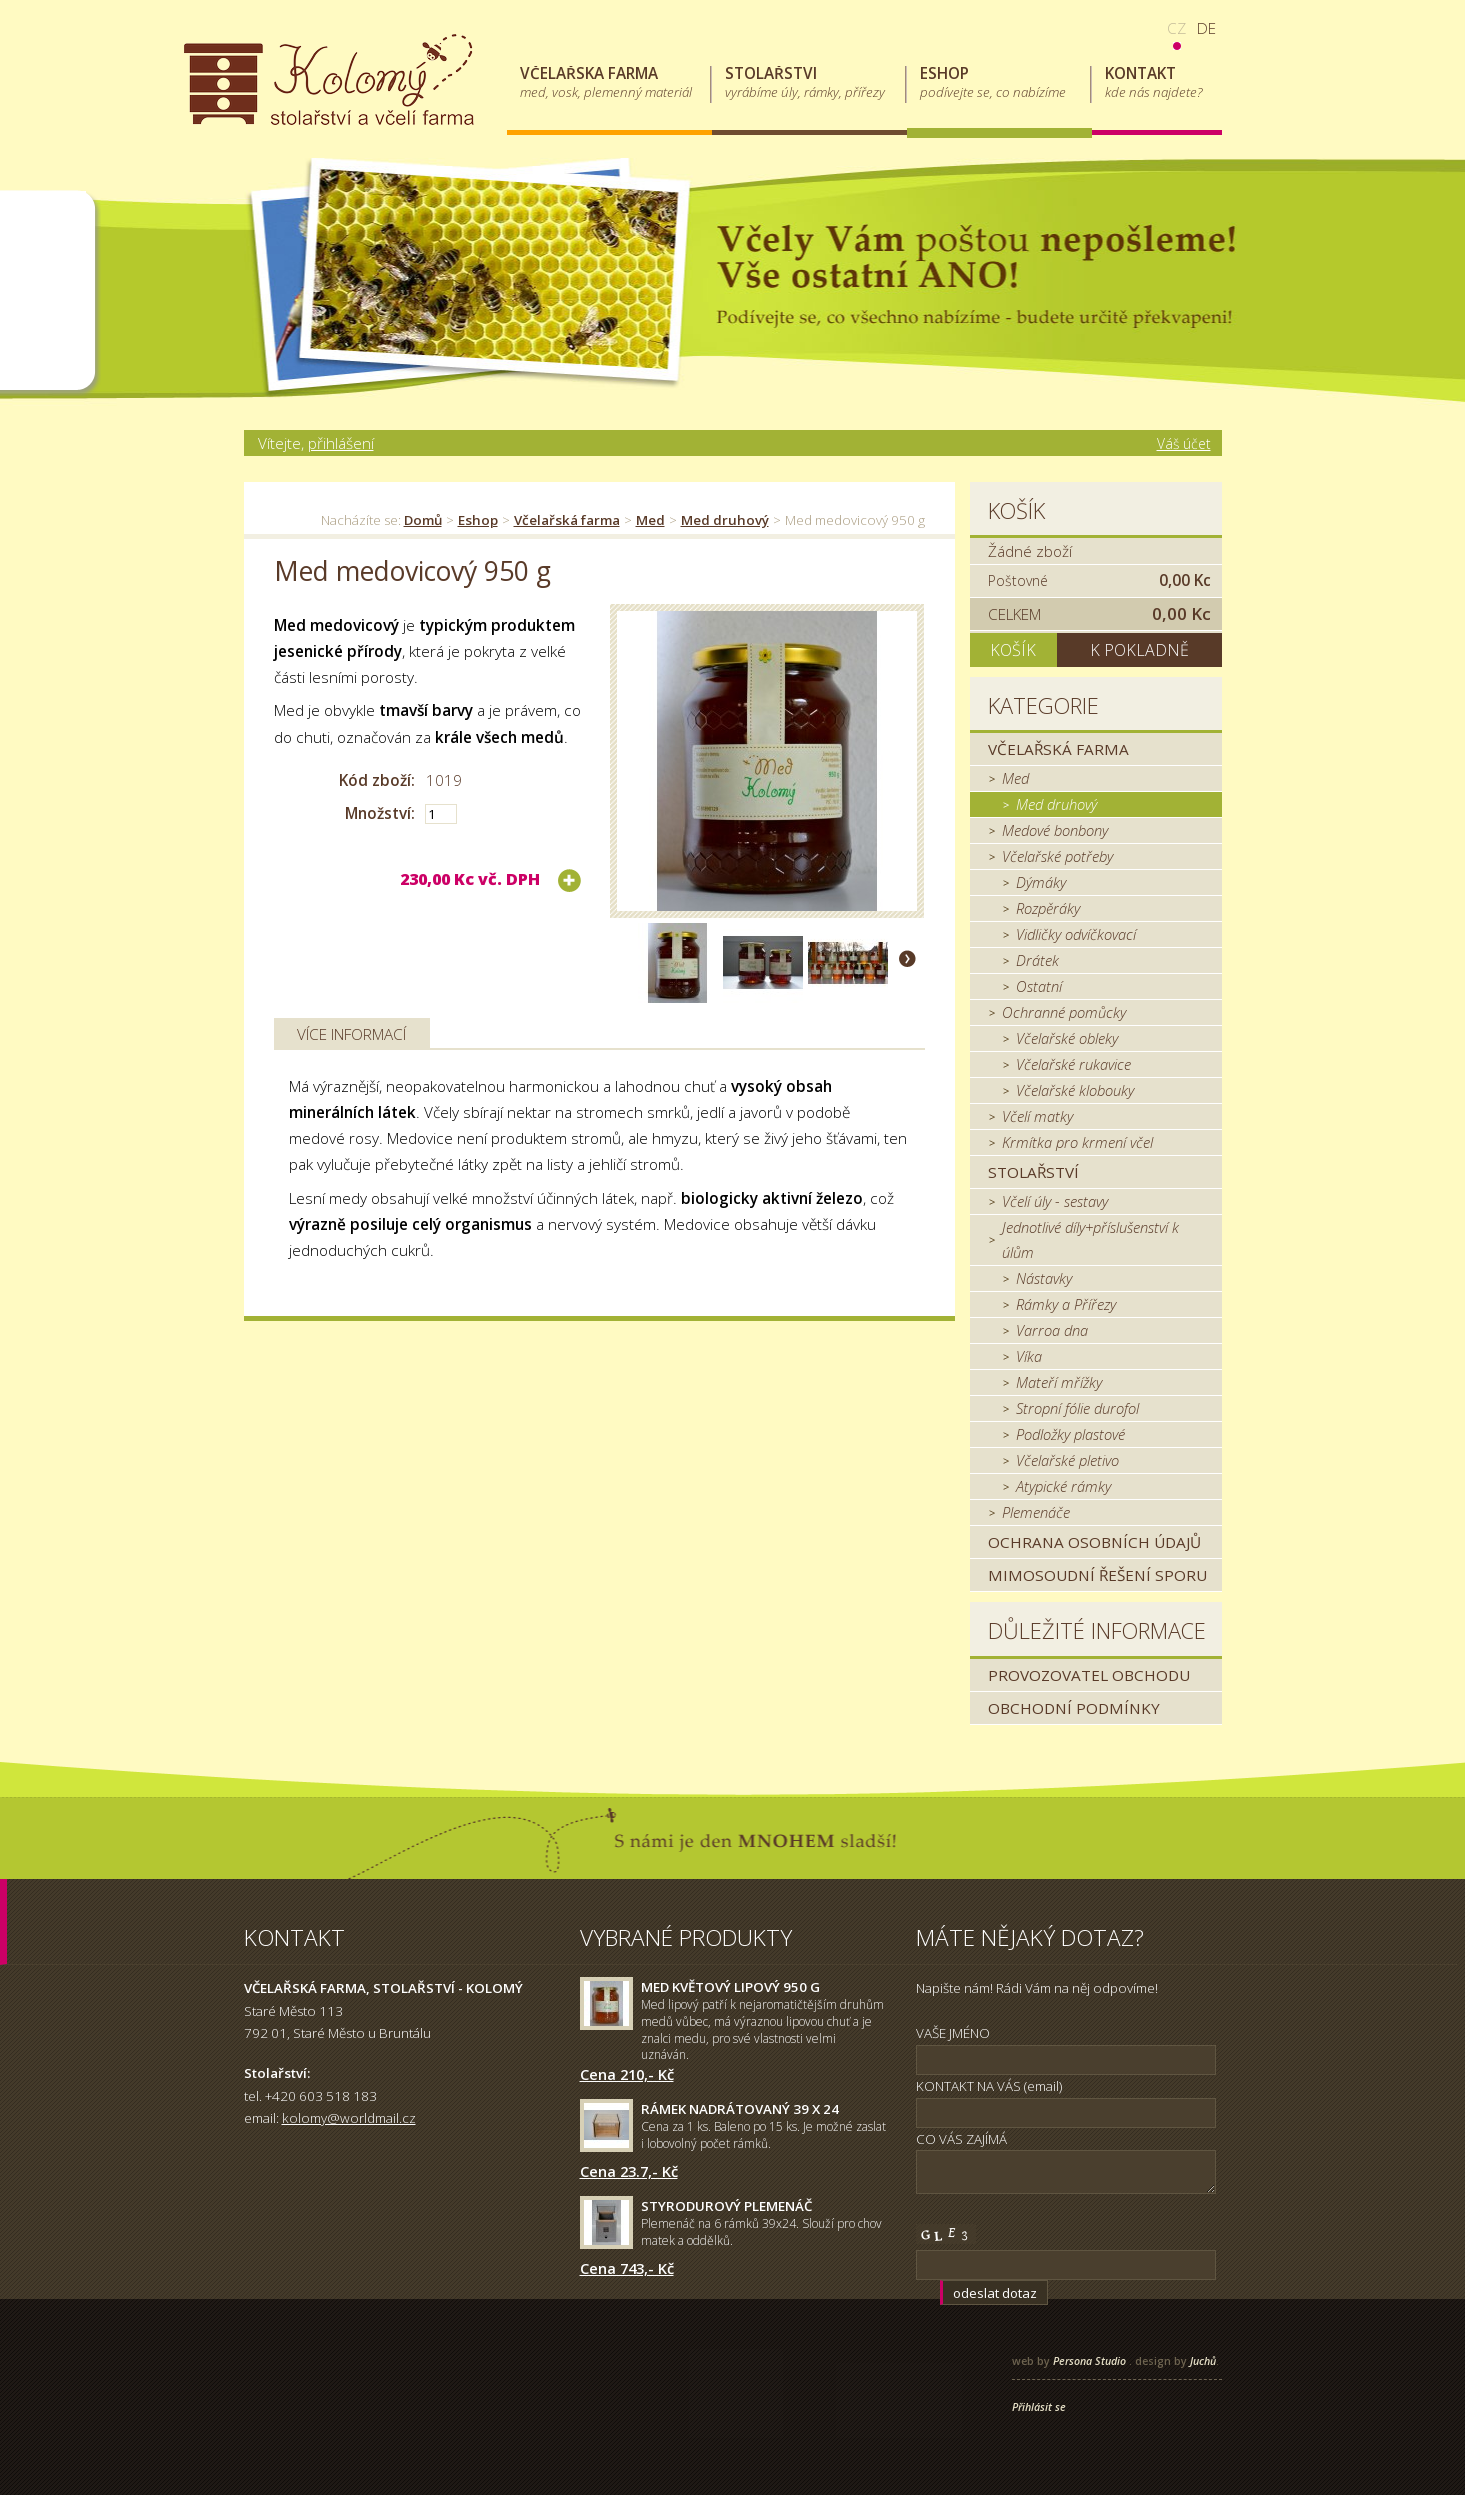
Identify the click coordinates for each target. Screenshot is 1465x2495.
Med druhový (725, 520)
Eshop (478, 520)
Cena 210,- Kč (627, 2074)
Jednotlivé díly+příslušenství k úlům (1090, 1239)
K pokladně (1139, 650)
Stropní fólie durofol (1077, 1408)
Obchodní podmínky (1074, 1708)
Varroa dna (1052, 1330)
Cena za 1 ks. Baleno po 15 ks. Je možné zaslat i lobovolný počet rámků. (763, 2135)
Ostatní (1039, 986)
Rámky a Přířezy (1066, 1304)
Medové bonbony (1055, 830)
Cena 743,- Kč (627, 2268)
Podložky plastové (1070, 1434)
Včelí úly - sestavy (1055, 1201)
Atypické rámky (1063, 1486)
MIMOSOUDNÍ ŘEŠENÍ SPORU (1097, 1575)
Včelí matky (1037, 1116)
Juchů (1203, 2361)
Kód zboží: (377, 780)
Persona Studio (1089, 2361)
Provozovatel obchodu (1089, 1675)
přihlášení (341, 443)
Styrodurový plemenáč (726, 2206)
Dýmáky (1041, 882)
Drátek (1037, 960)
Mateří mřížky (1059, 1382)
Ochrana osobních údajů (1094, 1542)
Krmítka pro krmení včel (1077, 1142)
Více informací (351, 1034)
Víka (1029, 1356)
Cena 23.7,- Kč (629, 2171)
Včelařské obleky (1067, 1038)
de (1206, 28)
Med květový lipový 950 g (730, 1987)
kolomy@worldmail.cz (349, 2118)
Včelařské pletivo (1067, 1460)
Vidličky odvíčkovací (1076, 934)
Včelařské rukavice (1073, 1064)
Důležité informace (1097, 1630)
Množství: (380, 813)
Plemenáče (1036, 1512)
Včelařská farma (567, 520)
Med (650, 520)
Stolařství (1033, 1172)
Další (907, 958)
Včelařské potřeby (1057, 856)
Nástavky (1044, 1278)
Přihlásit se (1039, 2407)
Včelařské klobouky (1075, 1090)
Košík (1016, 510)
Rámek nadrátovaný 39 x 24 (740, 2109)
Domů (423, 520)
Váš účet (1184, 443)
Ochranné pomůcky (1064, 1012)
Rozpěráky (1048, 908)
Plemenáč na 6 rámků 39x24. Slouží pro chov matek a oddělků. (761, 2232)
